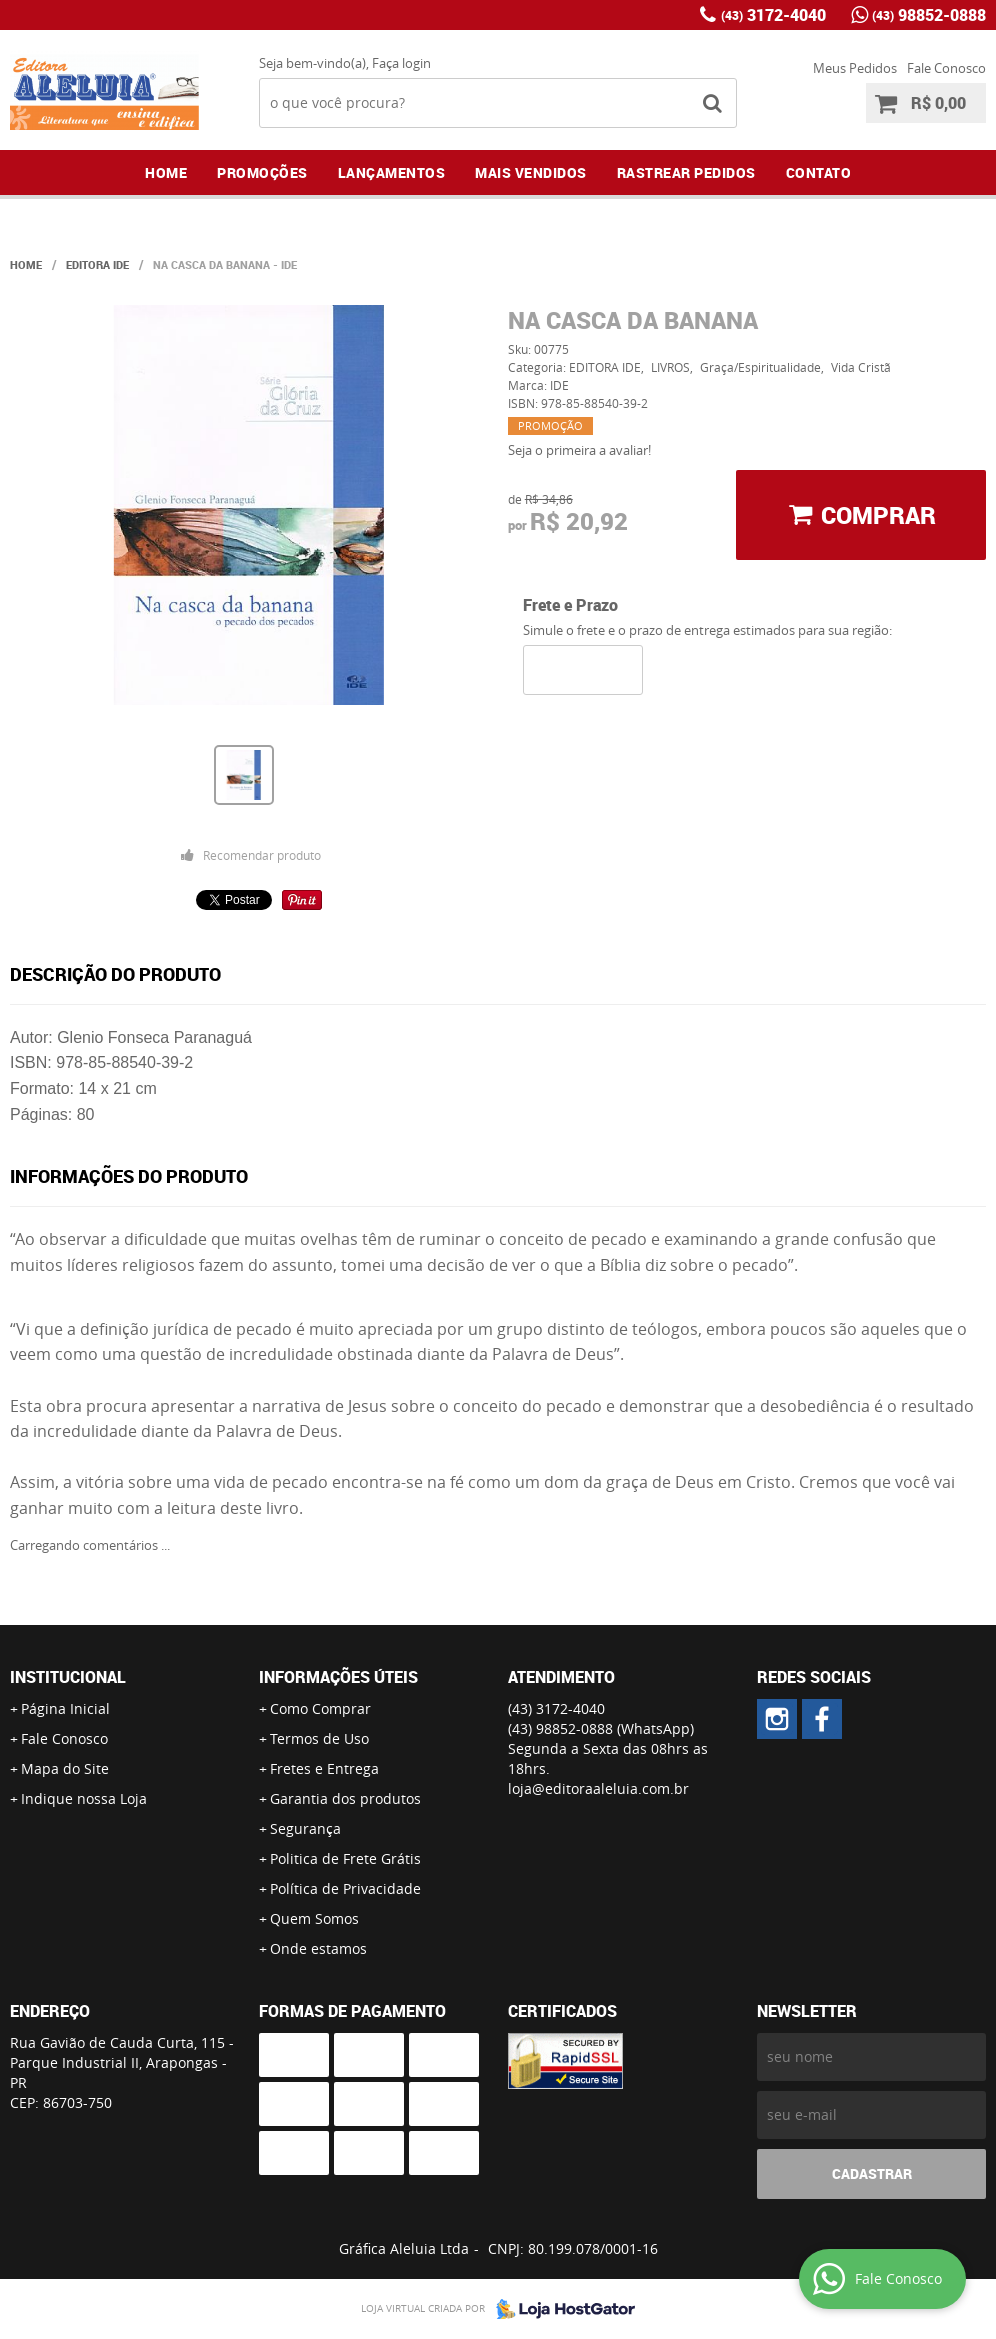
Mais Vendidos (531, 172)
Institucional (68, 1677)
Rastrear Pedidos (686, 172)
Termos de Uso (319, 1738)
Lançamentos (392, 172)
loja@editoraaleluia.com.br (598, 1788)
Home (166, 172)
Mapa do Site (65, 1768)
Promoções (262, 172)
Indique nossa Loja (84, 1798)
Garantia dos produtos (345, 1798)
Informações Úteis (338, 1677)
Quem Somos (314, 1918)
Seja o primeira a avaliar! (579, 450)
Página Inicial (65, 1708)
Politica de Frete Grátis (345, 1858)
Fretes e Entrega (324, 1768)
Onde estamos (318, 1948)
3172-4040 (773, 15)
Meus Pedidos (855, 68)
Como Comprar (320, 1708)
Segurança (305, 1828)
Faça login (401, 63)
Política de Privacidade (345, 1888)
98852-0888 (929, 15)
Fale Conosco (946, 68)
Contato (819, 172)
